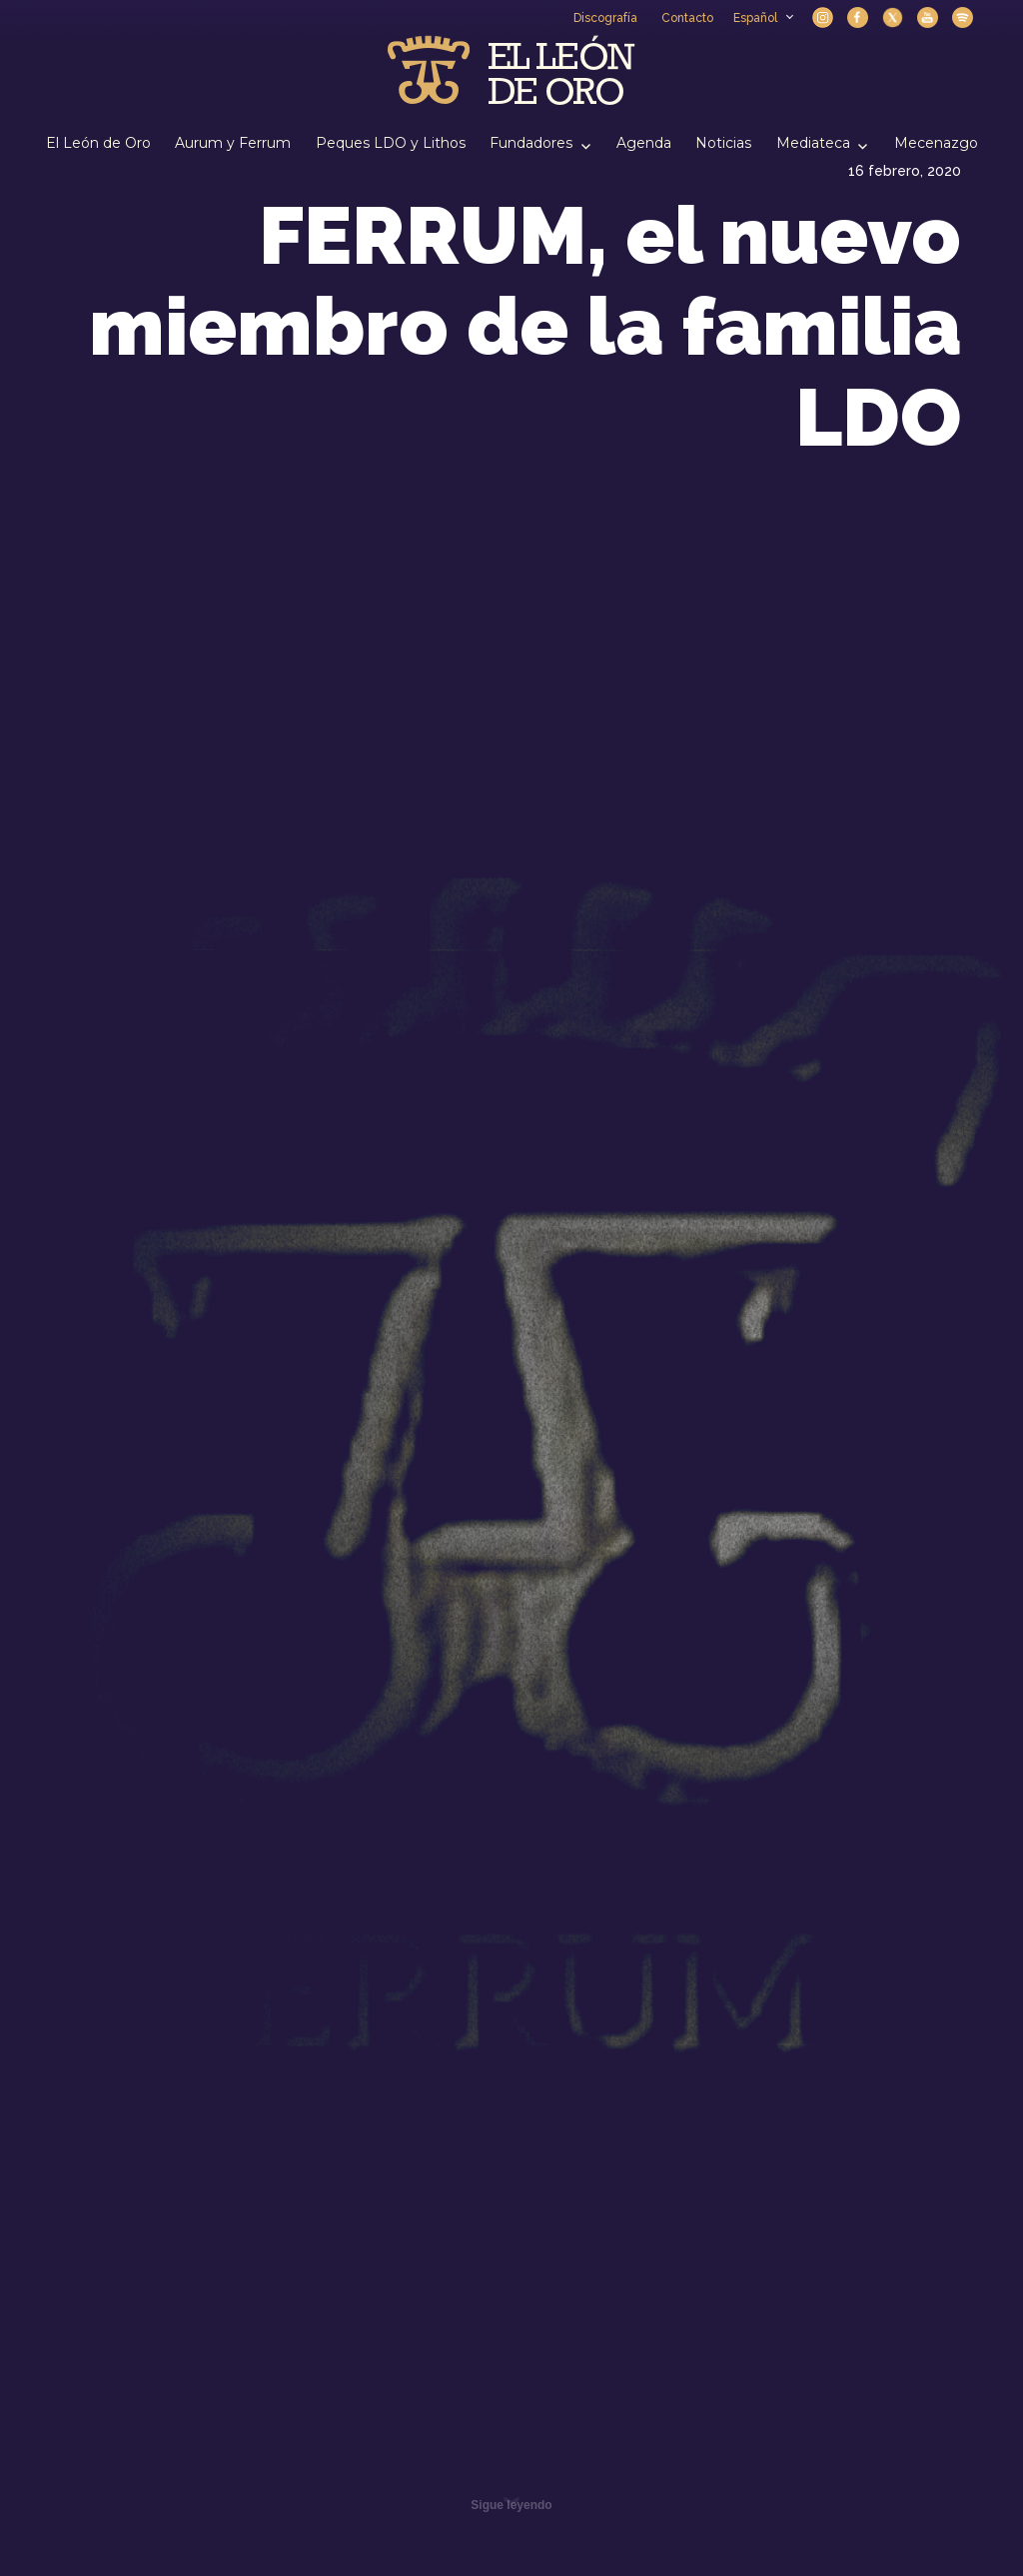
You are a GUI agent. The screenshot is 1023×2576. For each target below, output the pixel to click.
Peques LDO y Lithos (391, 143)
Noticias (723, 143)
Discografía (605, 18)
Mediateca (813, 143)
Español (762, 18)
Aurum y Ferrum (233, 143)
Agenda (643, 143)
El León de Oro (98, 143)
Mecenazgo (936, 143)
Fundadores (531, 143)
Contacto (687, 18)
